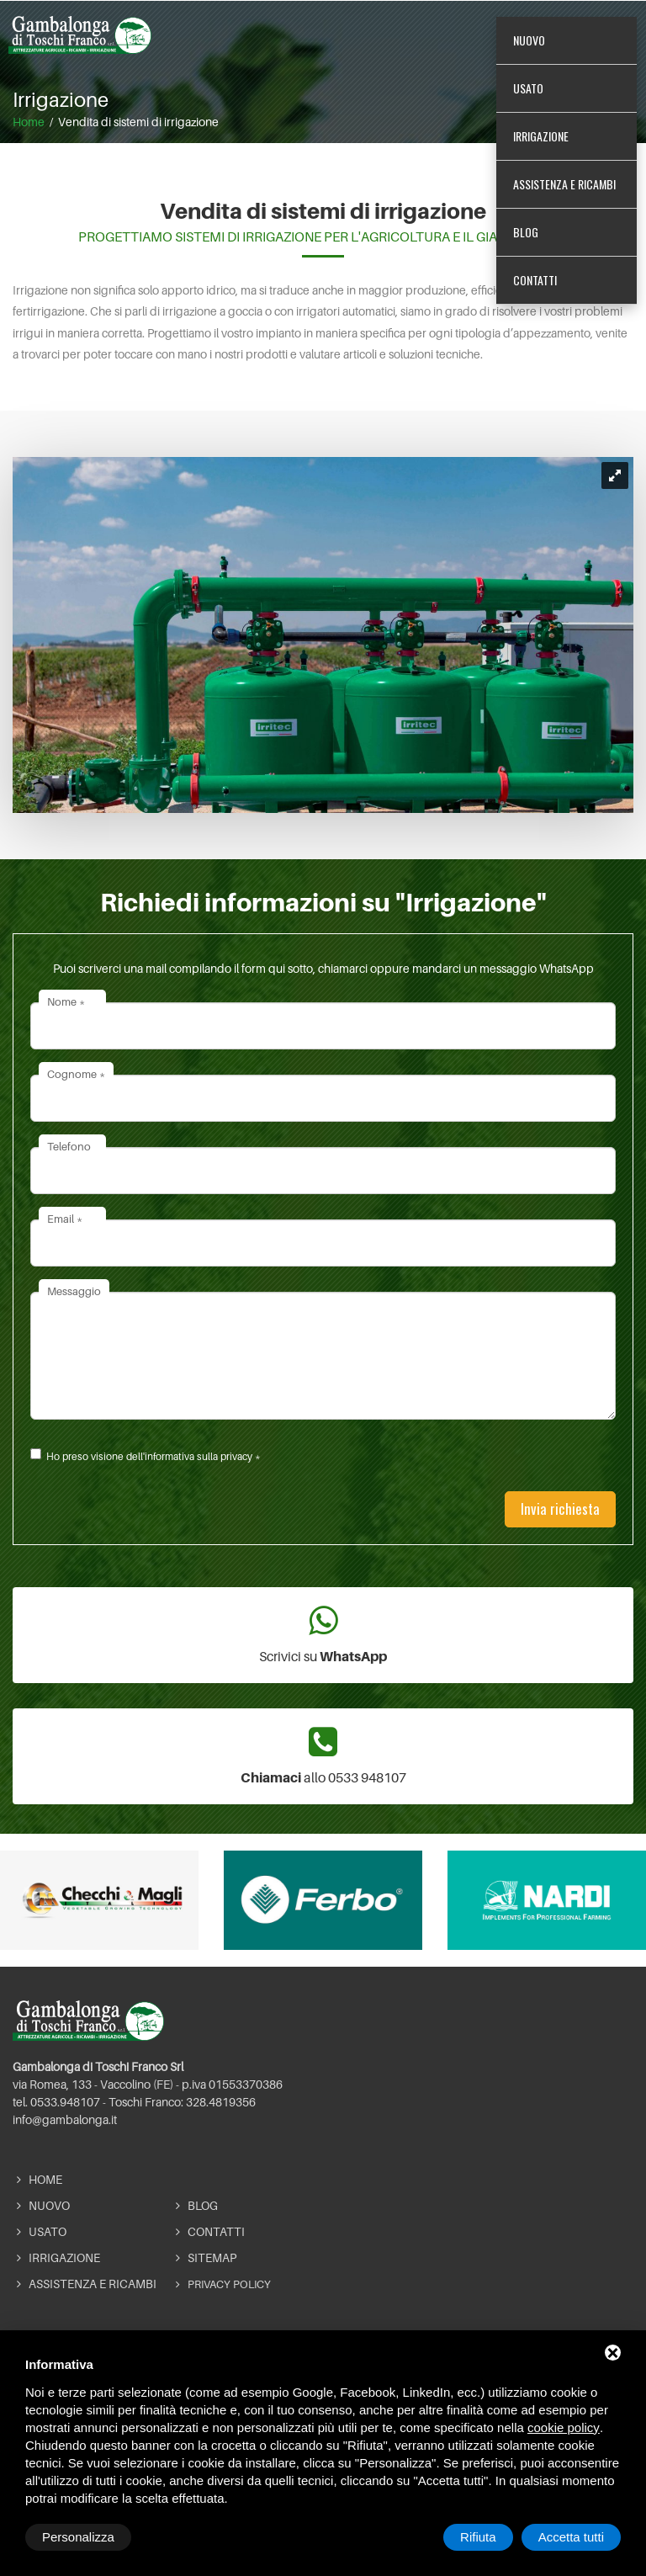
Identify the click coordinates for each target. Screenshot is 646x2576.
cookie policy (563, 2427)
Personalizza (78, 2537)
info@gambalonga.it (65, 2119)
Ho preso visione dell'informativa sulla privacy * (153, 1456)
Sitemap (206, 2257)
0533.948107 (65, 2102)
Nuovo (529, 47)
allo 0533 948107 (323, 1755)
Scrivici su (323, 1634)
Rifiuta (478, 2537)
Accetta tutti (571, 2537)
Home (39, 2179)
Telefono (69, 1146)
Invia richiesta (560, 1508)
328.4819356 (221, 2102)
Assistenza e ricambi (564, 191)
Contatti (535, 287)
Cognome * (76, 1074)
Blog (525, 239)
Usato (528, 95)
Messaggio (74, 1291)
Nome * (66, 1001)
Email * (64, 1218)
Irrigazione (541, 143)
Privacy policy (223, 2284)
